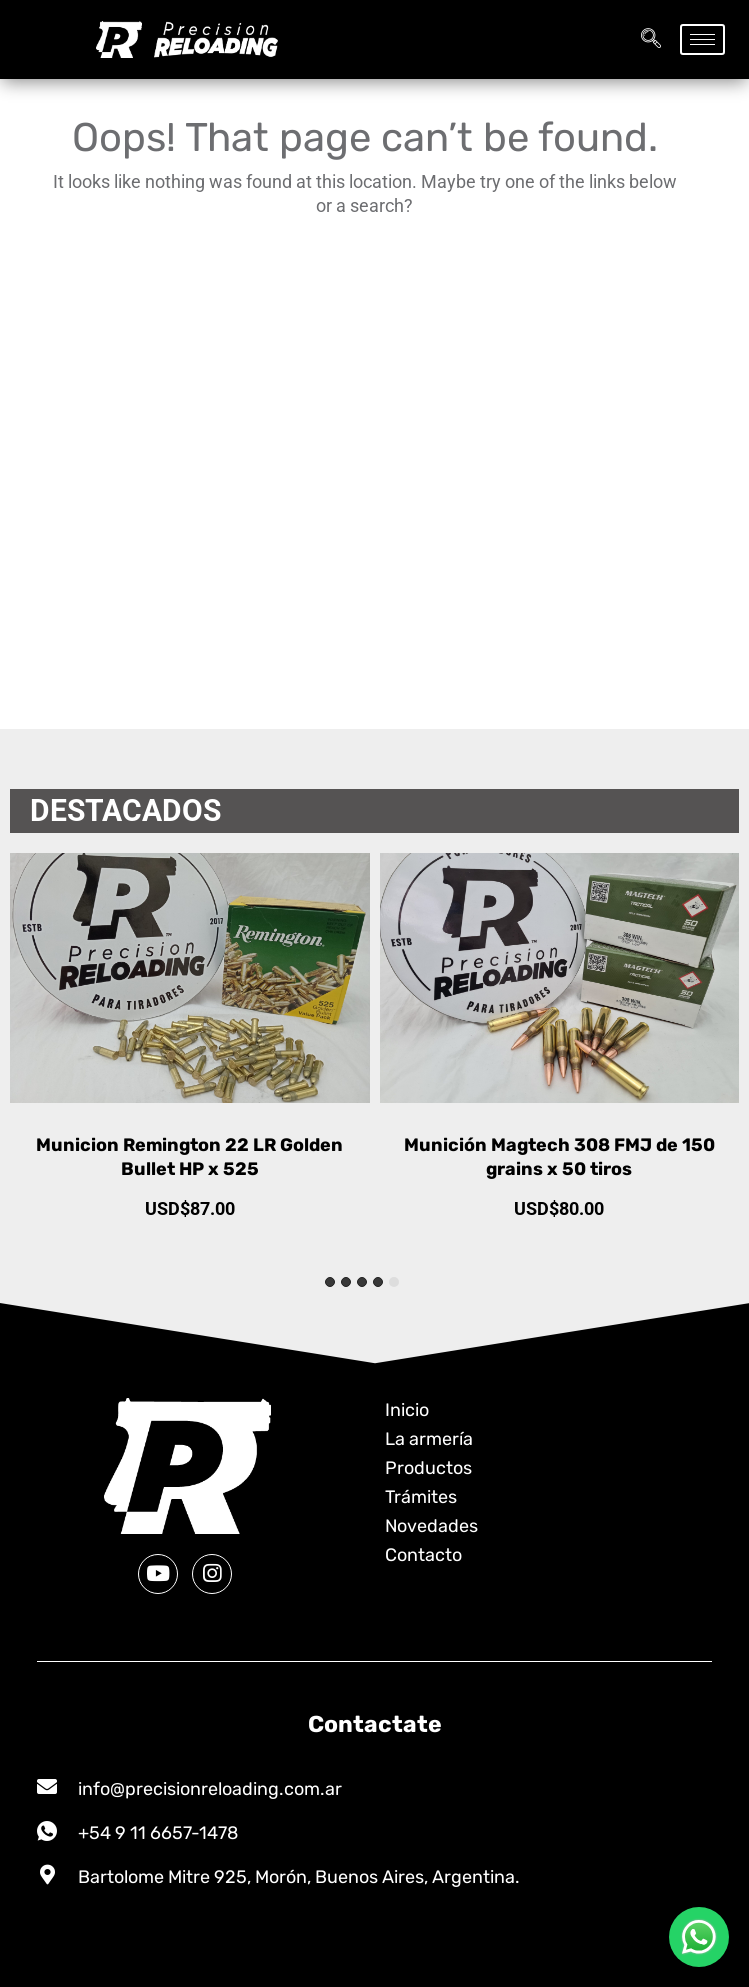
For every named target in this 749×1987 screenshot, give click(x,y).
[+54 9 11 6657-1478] (47, 1831)
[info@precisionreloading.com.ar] (47, 1787)
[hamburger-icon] (702, 39)
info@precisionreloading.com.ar (210, 1789)
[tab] (394, 1282)
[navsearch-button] (651, 40)
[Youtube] (158, 1574)
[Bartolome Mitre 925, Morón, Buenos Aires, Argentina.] (47, 1875)
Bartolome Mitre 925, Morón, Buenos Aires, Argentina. (299, 1877)
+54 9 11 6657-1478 (158, 1833)
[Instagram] (212, 1574)
